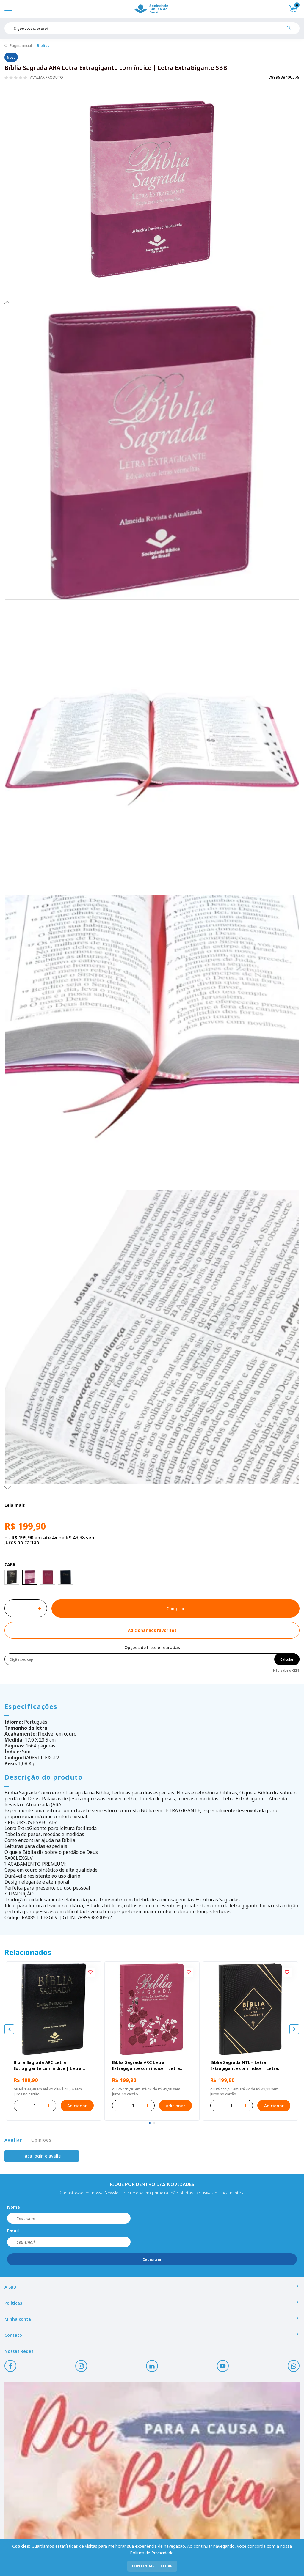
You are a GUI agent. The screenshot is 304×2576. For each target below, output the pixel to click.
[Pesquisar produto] (291, 30)
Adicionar (77, 2106)
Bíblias (43, 45)
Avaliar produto (46, 77)
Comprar (176, 1608)
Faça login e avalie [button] (42, 2156)
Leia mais (14, 1505)
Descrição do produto (43, 1776)
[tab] (150, 2123)
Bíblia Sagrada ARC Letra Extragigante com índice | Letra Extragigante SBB (48, 2065)
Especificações (30, 1706)
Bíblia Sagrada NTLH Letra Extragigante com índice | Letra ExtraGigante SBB (244, 2065)
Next (7, 1487)
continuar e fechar (152, 2566)
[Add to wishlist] (152, 1630)
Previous (7, 302)
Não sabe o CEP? (286, 1670)
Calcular (287, 1659)
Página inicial (21, 45)
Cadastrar (152, 2259)
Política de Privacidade (151, 2552)
